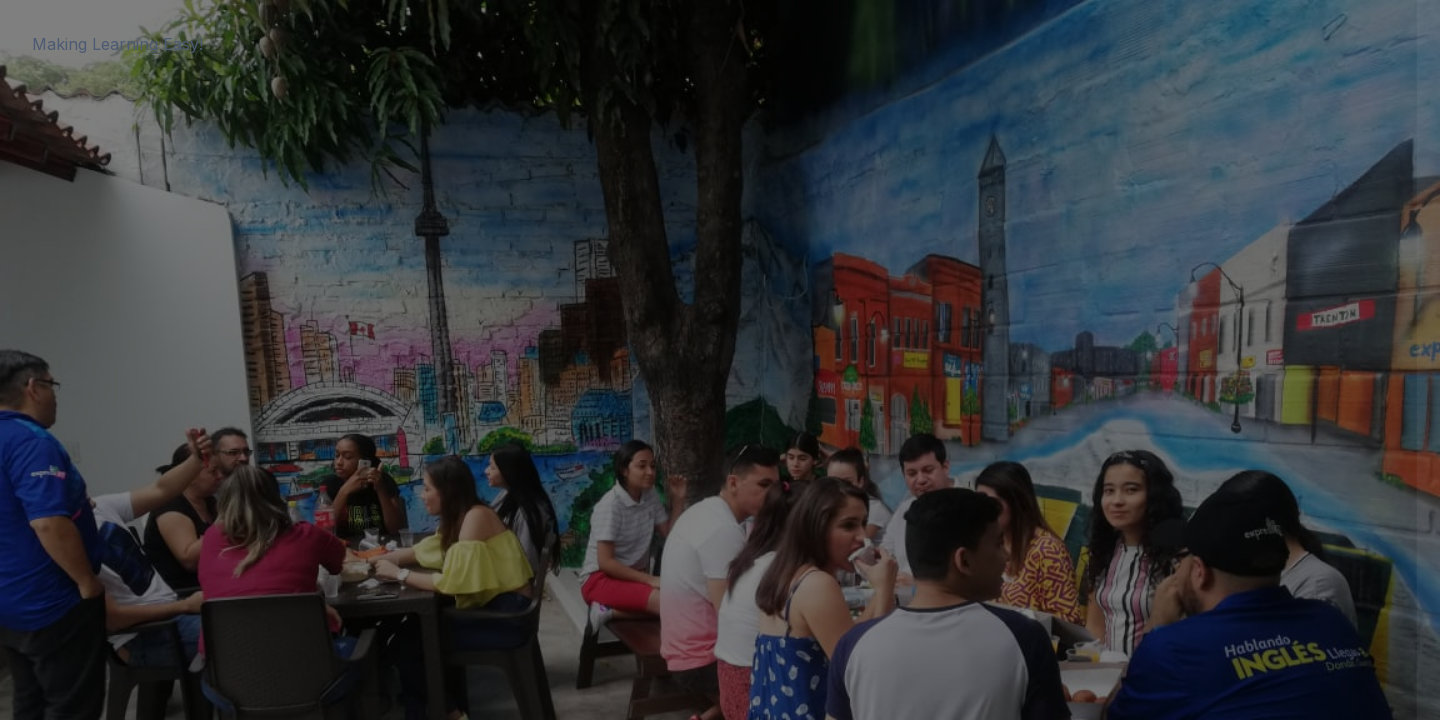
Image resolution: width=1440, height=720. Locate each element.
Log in (1229, 494)
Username (1086, 240)
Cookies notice (1229, 573)
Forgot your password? (1338, 438)
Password (1085, 341)
